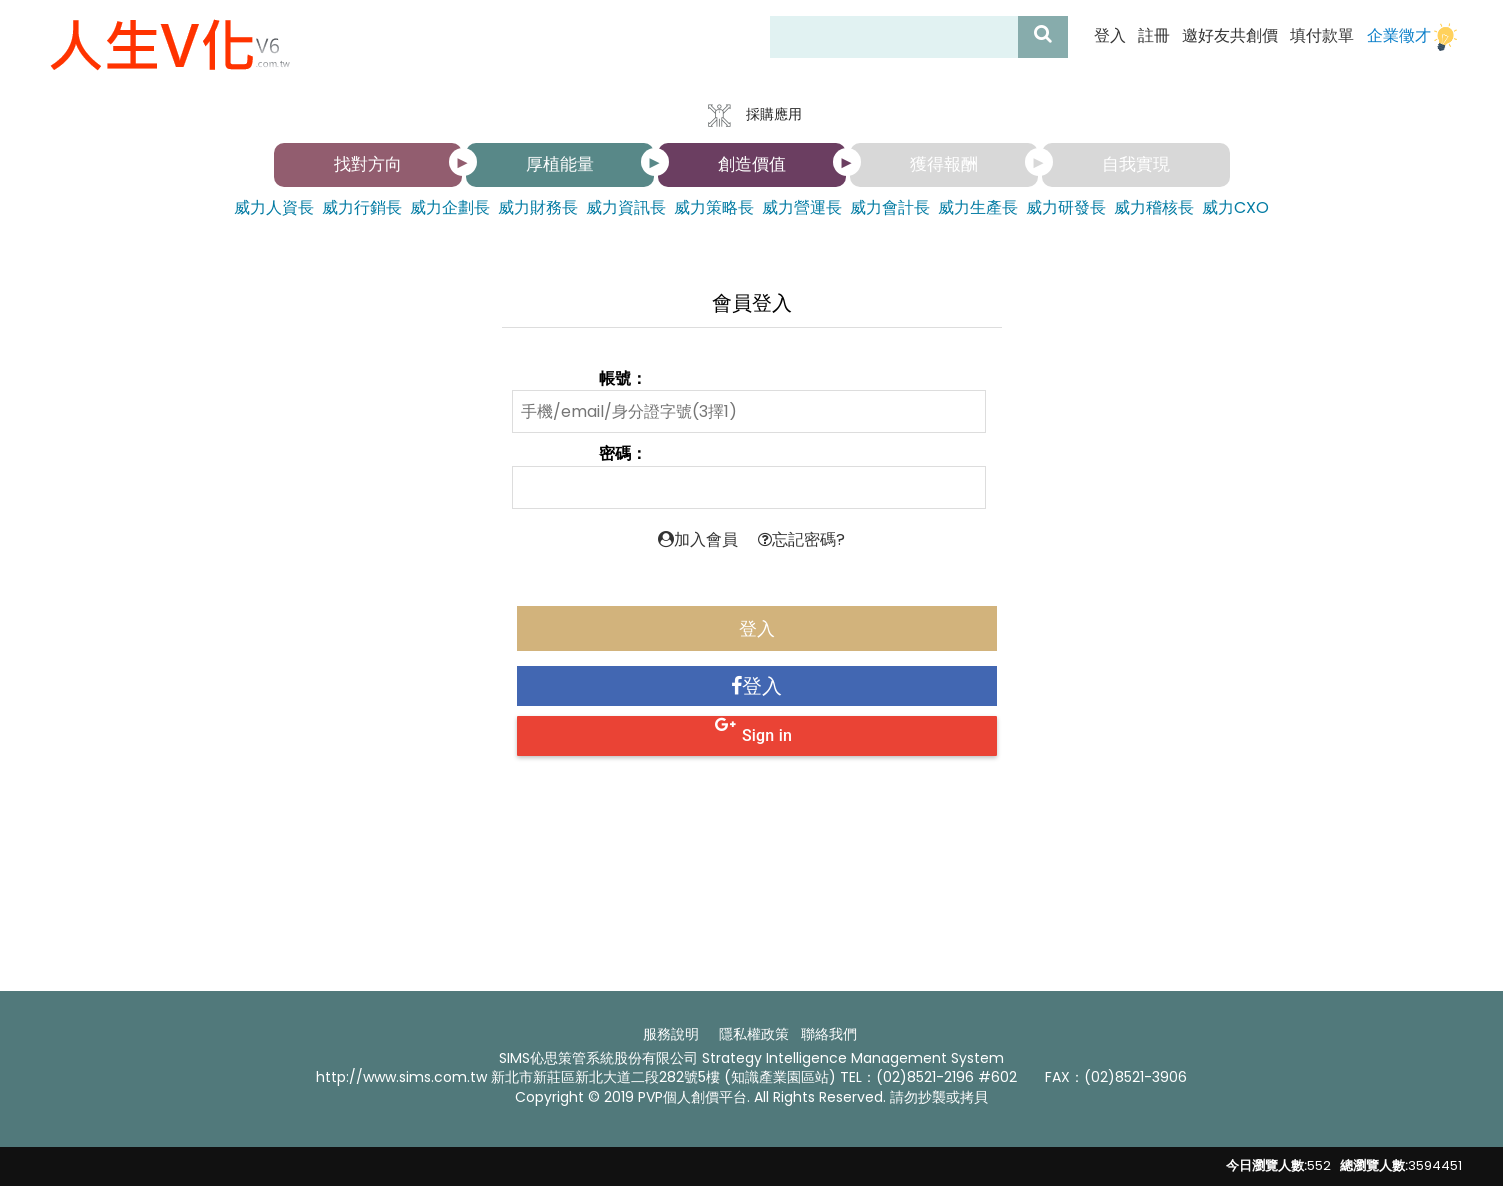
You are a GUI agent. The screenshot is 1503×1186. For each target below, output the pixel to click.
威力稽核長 (1154, 208)
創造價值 (752, 164)
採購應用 (752, 115)
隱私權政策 (754, 1034)
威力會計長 (890, 208)
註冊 (1154, 36)
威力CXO (1235, 208)
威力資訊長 (626, 208)
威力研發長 (1066, 208)
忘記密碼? (801, 539)
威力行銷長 (362, 208)
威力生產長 (978, 208)
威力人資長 (274, 208)
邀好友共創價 (1230, 36)
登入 (1110, 36)
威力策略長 (714, 208)
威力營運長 (802, 208)
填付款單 (1322, 36)
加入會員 (698, 539)
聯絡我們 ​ (831, 1034)
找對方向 (368, 164)
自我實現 (1136, 164)
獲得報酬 (944, 164)
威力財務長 (538, 208)
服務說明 (671, 1034)
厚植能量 (560, 164)
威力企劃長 (450, 208)
